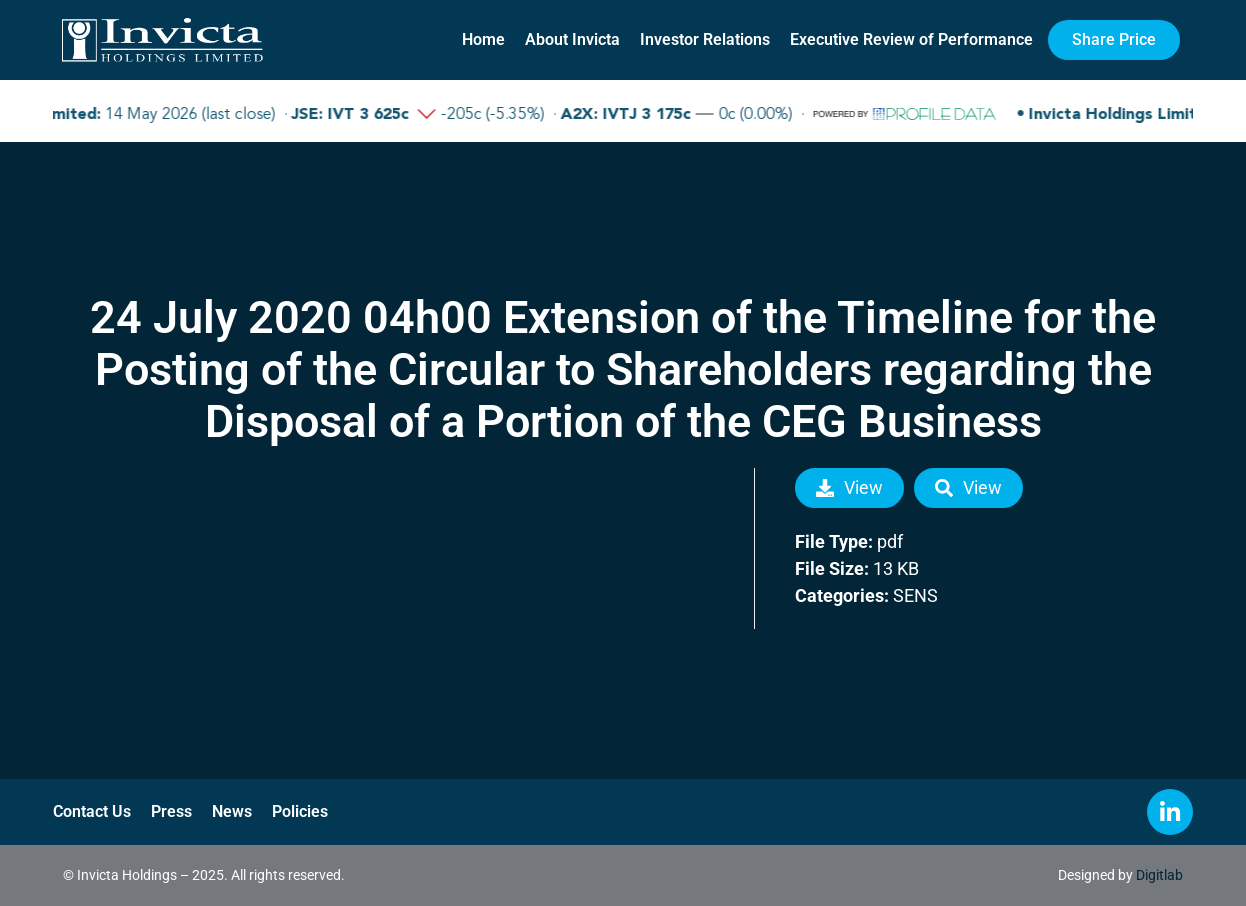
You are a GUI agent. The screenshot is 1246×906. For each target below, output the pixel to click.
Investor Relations (705, 39)
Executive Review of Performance (911, 39)
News (232, 811)
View (849, 487)
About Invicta (572, 39)
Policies (300, 811)
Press (171, 811)
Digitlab (1159, 875)
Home (483, 39)
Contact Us (92, 811)
